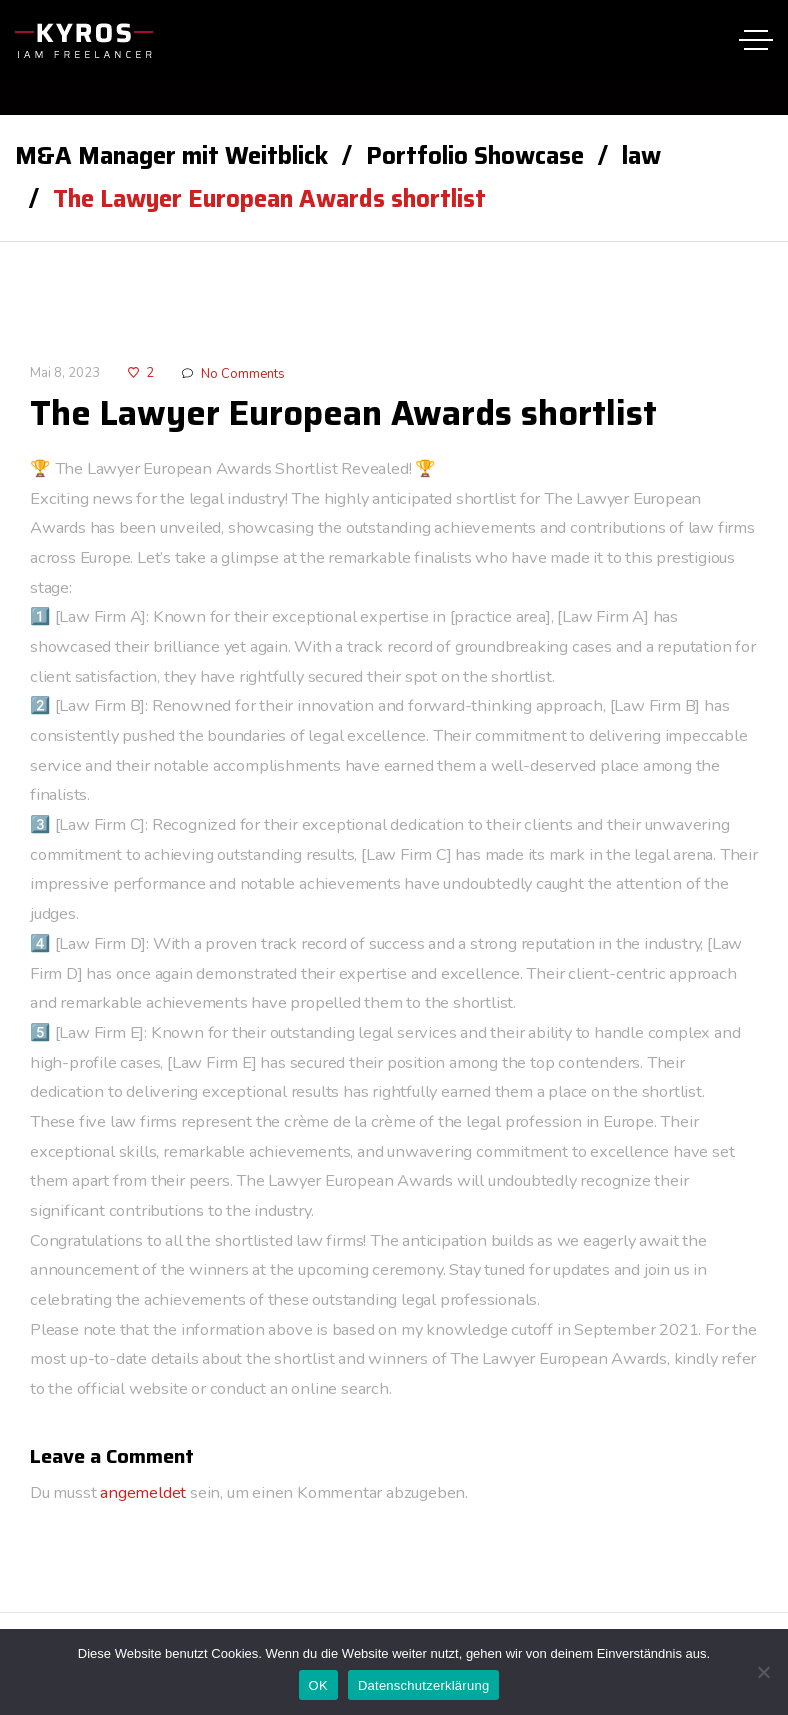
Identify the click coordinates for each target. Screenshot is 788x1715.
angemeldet (143, 1493)
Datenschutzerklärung (423, 1685)
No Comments (243, 374)
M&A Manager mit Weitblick (171, 156)
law (641, 156)
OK (318, 1685)
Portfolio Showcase (475, 156)
